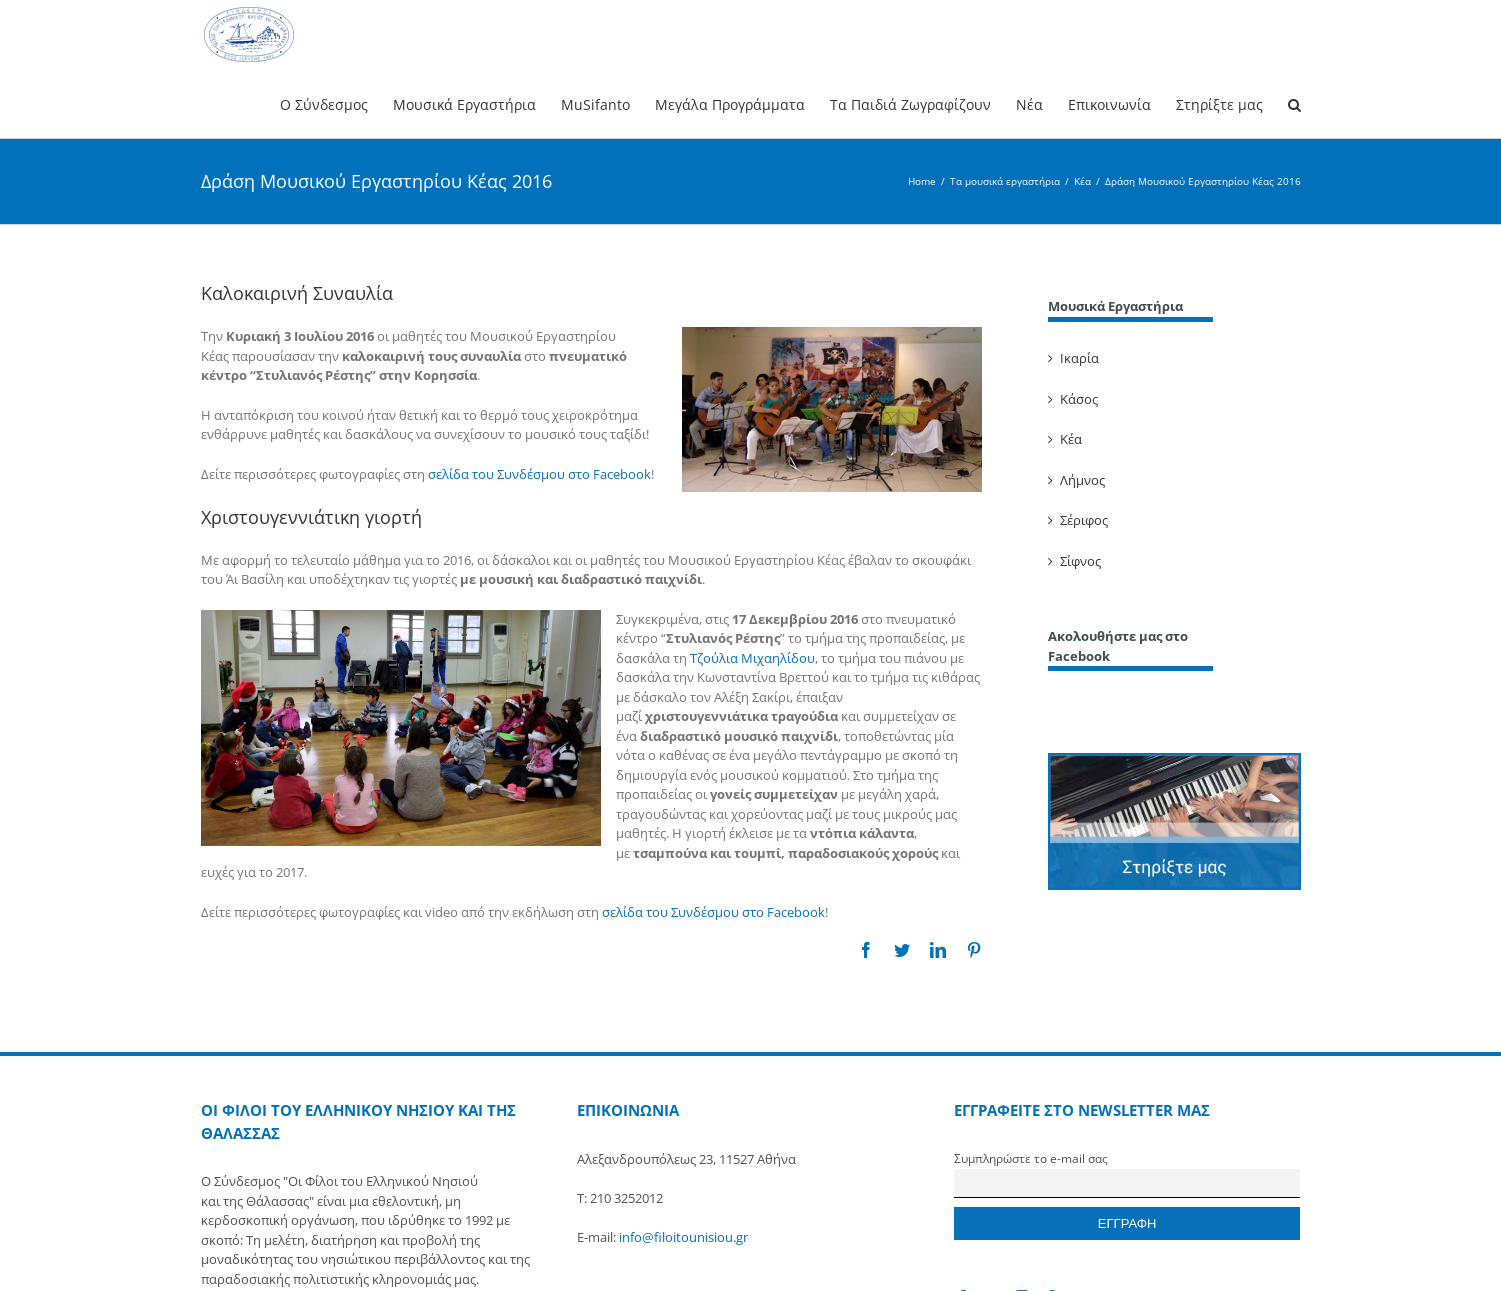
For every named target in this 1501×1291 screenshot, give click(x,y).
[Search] (1294, 103)
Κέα (1071, 439)
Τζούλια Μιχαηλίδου (752, 658)
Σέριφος (1084, 520)
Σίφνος (1080, 561)
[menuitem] (336, 103)
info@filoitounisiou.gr (683, 1237)
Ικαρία (1079, 358)
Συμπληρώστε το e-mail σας (1031, 1158)
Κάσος (1079, 399)
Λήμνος (1082, 480)
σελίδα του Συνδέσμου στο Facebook (539, 474)
